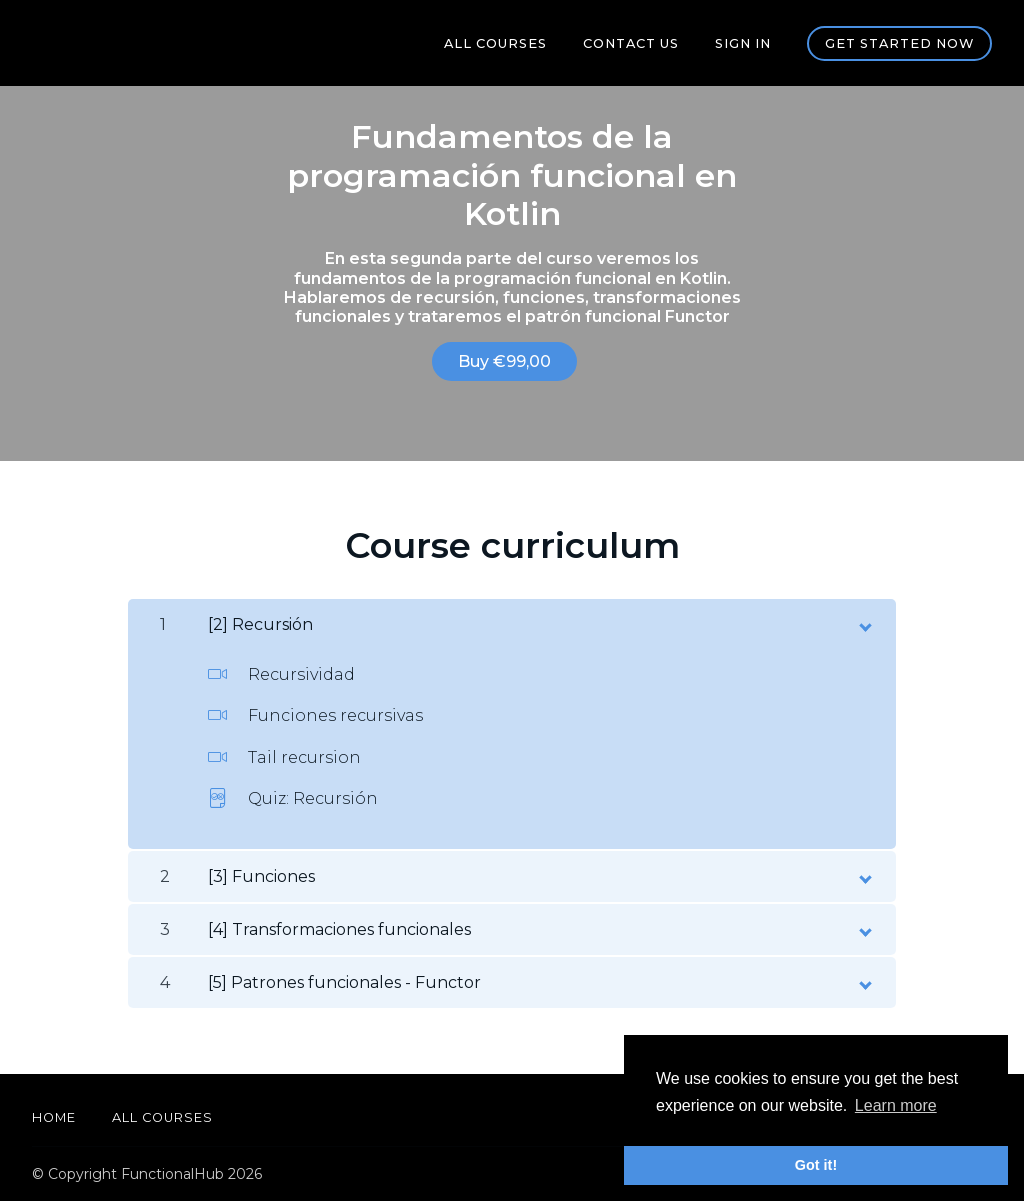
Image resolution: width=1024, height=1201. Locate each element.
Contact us (631, 43)
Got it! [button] (816, 1165)
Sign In (743, 43)
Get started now (899, 43)
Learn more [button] (896, 1105)
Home (54, 1117)
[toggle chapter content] (864, 623)
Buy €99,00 (504, 361)
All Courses (495, 43)
